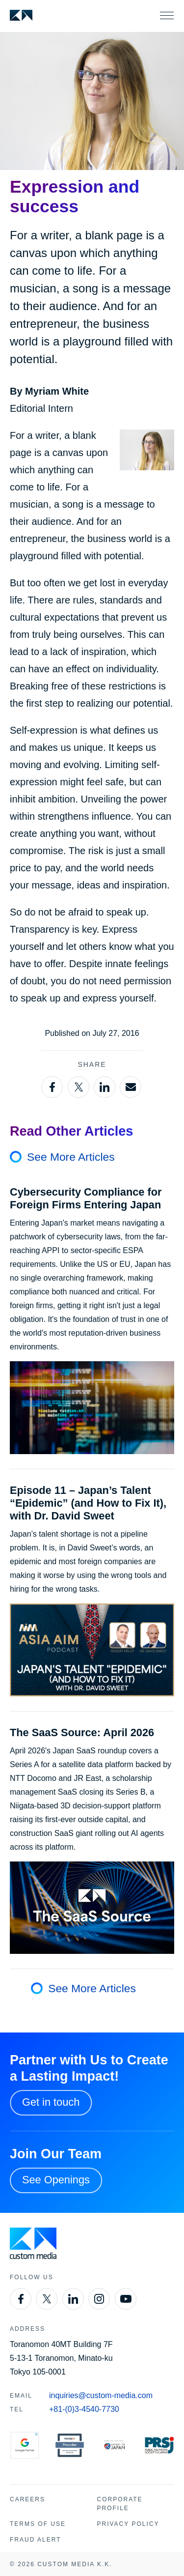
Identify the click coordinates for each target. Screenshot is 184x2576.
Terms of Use (38, 2523)
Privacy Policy (128, 2523)
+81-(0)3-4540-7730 (84, 2409)
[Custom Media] (21, 15)
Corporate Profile (120, 2504)
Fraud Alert (35, 2539)
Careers (27, 2499)
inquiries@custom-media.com (101, 2395)
